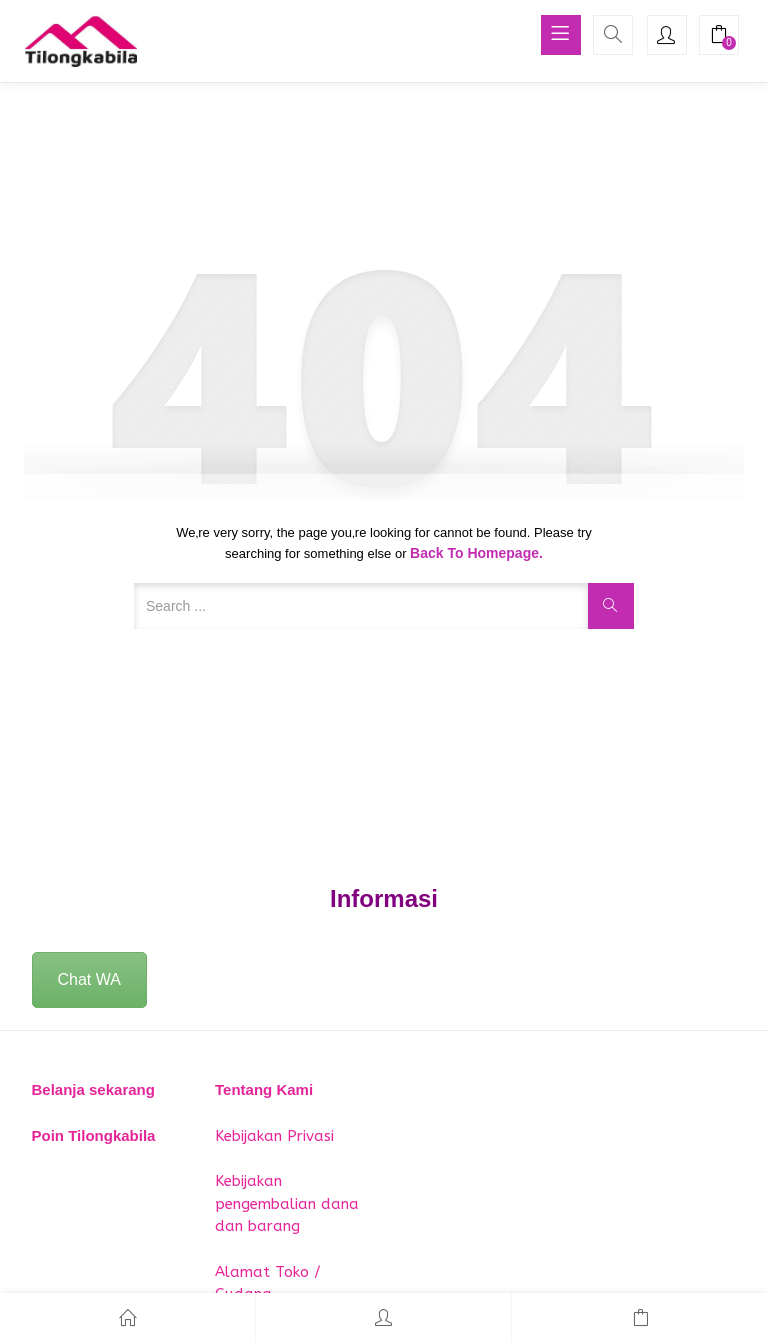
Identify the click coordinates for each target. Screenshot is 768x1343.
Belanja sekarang (93, 1089)
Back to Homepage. (476, 553)
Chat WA (89, 979)
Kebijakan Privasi (274, 1136)
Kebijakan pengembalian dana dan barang (287, 1203)
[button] (719, 37)
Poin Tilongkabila (94, 1135)
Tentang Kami (264, 1089)
